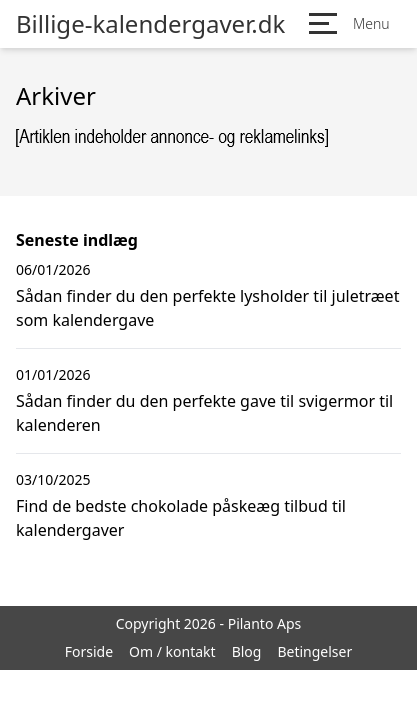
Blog (247, 651)
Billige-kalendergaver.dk (150, 24)
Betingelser (314, 651)
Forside (89, 651)
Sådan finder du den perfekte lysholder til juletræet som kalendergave (207, 308)
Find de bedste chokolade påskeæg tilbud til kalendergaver (181, 518)
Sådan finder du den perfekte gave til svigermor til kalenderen (204, 413)
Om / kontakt (172, 651)
